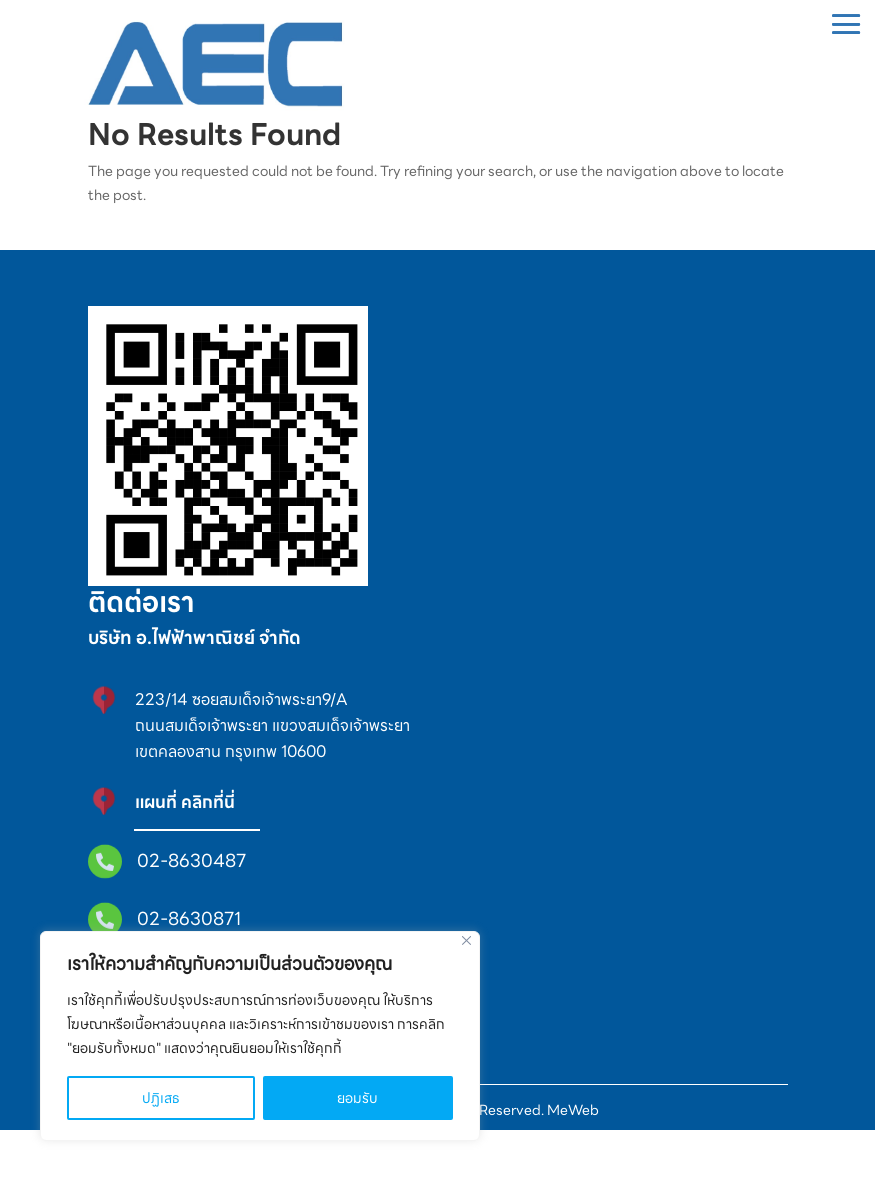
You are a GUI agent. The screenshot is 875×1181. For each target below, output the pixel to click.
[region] (260, 1036)
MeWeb (571, 1161)
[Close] (466, 940)
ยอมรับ (357, 1098)
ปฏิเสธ (161, 1098)
